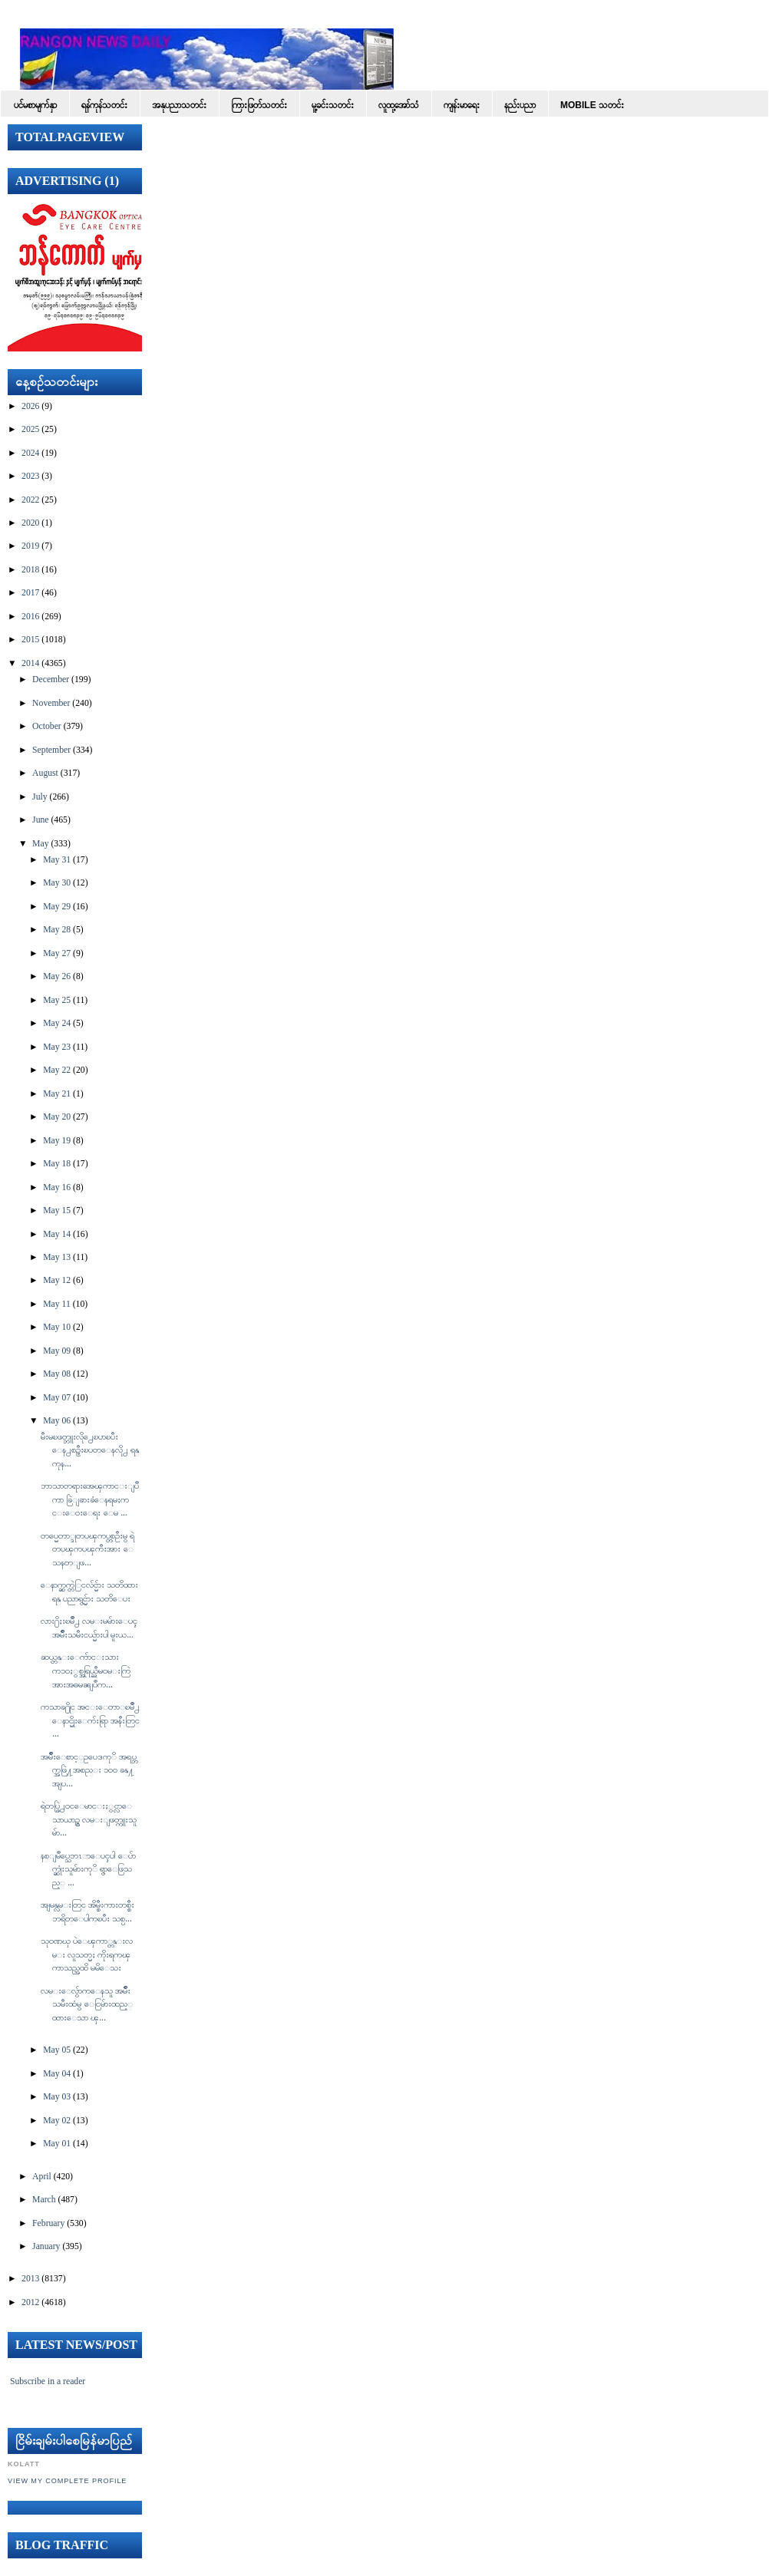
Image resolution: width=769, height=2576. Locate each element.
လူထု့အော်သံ (398, 105)
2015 (30, 640)
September (51, 750)
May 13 (57, 1257)
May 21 (57, 1094)
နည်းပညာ (520, 105)
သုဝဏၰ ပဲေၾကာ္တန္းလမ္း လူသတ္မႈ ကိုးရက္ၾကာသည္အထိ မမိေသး (87, 1954)
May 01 (57, 2144)
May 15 (57, 1210)
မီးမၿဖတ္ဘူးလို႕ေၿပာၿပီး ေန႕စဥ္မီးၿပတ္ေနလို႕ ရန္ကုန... (90, 1450)
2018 (30, 570)
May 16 (57, 1187)
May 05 (57, 2050)
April (41, 2177)
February (48, 2223)
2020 (30, 523)
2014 (30, 663)
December (50, 679)
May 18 (57, 1164)
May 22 (57, 1070)
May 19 (57, 1141)
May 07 (57, 1398)
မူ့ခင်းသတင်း (333, 105)
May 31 (57, 860)
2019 (30, 546)
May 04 (57, 2074)
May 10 (57, 1327)
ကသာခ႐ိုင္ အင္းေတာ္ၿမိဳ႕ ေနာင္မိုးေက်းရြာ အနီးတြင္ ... (90, 1720)
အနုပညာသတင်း (179, 105)
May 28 (57, 930)
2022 (30, 500)
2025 (30, 429)
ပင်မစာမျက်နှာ (35, 105)
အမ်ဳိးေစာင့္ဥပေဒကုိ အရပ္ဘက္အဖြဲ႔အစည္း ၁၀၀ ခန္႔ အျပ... (89, 1770)
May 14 (57, 1234)
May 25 (57, 1000)
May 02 (57, 2121)
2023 (30, 476)
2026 (30, 406)
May (40, 844)
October (46, 726)
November (51, 703)
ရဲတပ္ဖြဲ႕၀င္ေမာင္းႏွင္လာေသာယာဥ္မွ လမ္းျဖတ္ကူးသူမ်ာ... (89, 1819)
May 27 (57, 953)
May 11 (57, 1304)
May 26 (57, 976)
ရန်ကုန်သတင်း (104, 105)
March (44, 2200)
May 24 (57, 1023)
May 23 (57, 1047)
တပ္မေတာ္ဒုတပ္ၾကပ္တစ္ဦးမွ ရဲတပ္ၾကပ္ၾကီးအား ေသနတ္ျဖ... (87, 1549)
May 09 (57, 1351)
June (40, 820)
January (46, 2246)
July (39, 797)
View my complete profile (67, 2481)
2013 (30, 2279)
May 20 (57, 1117)
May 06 (57, 1421)
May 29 (57, 907)
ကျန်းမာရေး (462, 105)
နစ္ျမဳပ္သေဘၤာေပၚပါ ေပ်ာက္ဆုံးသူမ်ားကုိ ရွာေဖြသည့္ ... (88, 1869)
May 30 (57, 883)
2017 (30, 593)
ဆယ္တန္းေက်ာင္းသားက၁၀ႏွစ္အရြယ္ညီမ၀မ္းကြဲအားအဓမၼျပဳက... (85, 1670)
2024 (30, 453)
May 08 (57, 1374)
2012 (30, 2302)
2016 (30, 617)
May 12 (57, 1280)
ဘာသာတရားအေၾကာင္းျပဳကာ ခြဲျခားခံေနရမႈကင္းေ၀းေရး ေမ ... (90, 1499)
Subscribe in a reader (47, 2381)
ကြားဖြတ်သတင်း (259, 105)
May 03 (57, 2097)
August (45, 773)
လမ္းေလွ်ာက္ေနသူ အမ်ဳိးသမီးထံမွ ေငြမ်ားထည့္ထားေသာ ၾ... (87, 2004)
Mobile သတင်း (592, 105)
